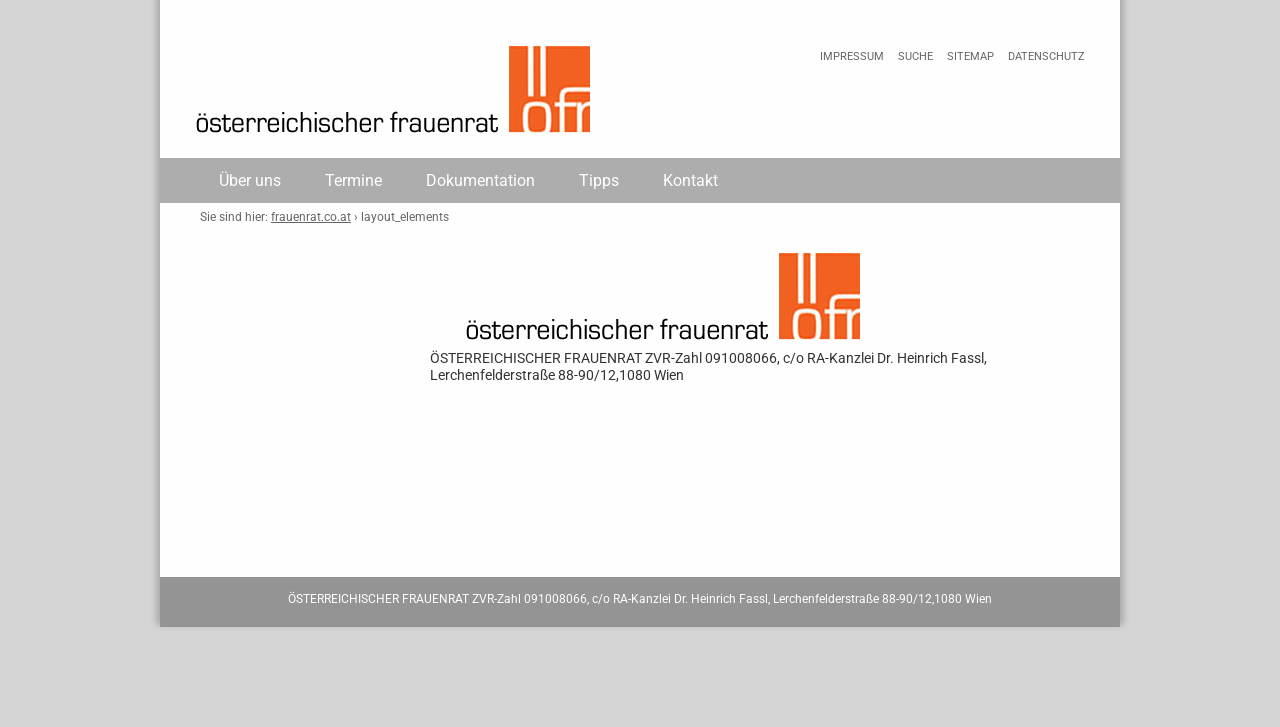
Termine (353, 180)
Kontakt (690, 180)
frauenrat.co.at (311, 217)
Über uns (250, 180)
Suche (915, 56)
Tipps (599, 180)
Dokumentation (480, 180)
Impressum (852, 56)
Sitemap (970, 56)
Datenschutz (1046, 56)
